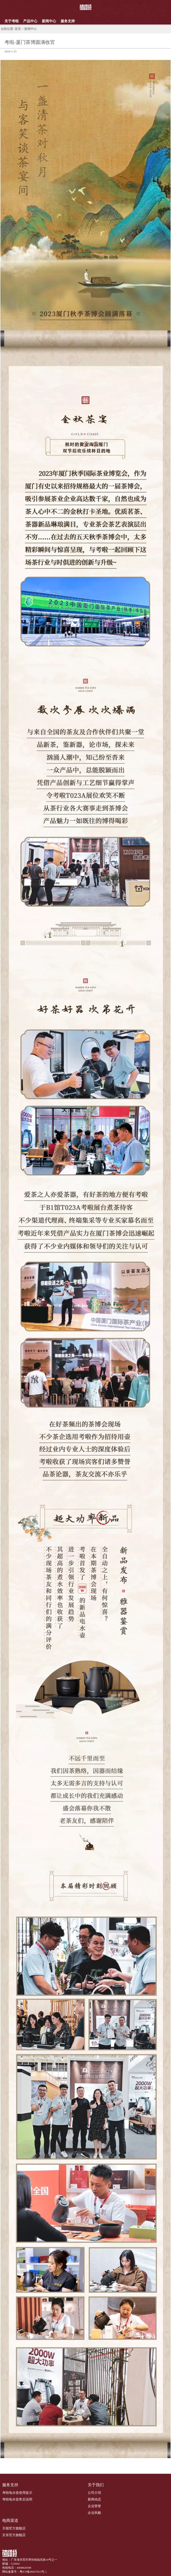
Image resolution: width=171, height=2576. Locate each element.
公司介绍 (94, 2492)
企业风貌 (94, 2513)
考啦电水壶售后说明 (17, 2499)
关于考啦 (11, 21)
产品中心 (30, 21)
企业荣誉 (94, 2506)
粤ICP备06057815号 (32, 2571)
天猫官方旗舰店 (14, 2528)
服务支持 (68, 21)
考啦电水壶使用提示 (17, 2492)
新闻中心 (49, 21)
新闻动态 (94, 2499)
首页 (18, 29)
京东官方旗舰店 (14, 2535)
